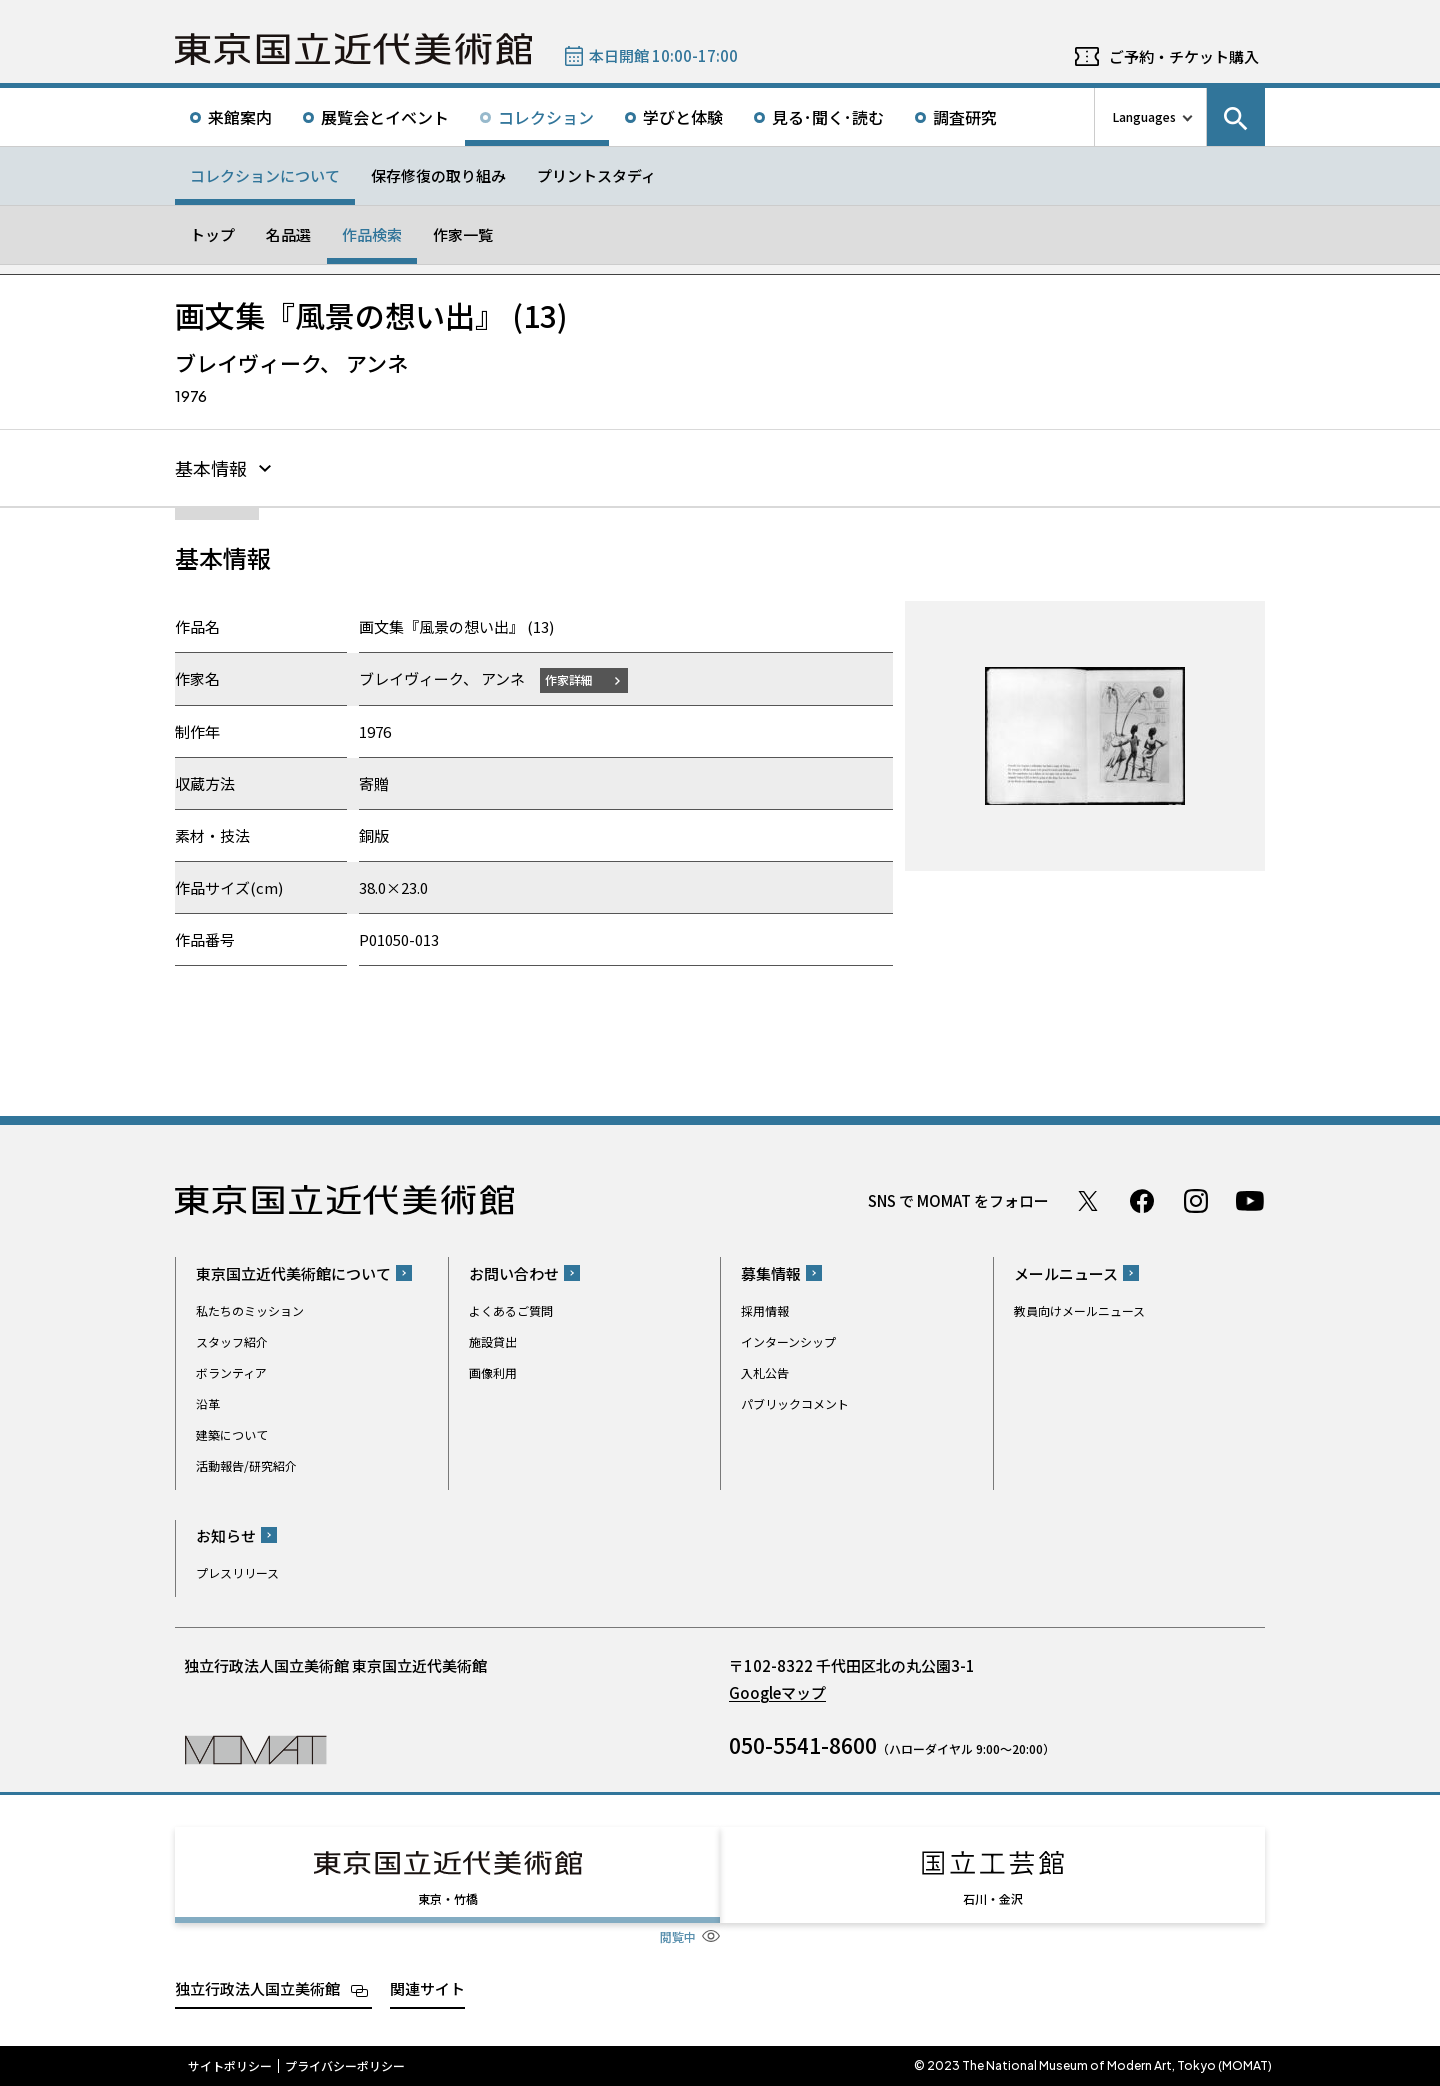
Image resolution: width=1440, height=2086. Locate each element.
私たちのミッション (250, 1310)
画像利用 (493, 1372)
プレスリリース (237, 1572)
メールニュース (1066, 1273)
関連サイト (427, 1988)
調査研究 (965, 117)
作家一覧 (463, 234)
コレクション (546, 117)
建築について (232, 1434)
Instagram (1196, 1201)
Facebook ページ (1142, 1201)
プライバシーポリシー (345, 2066)
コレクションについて (265, 175)
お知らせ (226, 1535)
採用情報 (765, 1310)
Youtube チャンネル (1250, 1201)
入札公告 (765, 1372)
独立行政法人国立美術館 (257, 1988)
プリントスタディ (596, 175)
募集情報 (771, 1273)
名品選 (288, 234)
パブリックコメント (795, 1403)
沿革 (208, 1403)
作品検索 (372, 234)
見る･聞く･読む (828, 117)
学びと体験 (683, 117)
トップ (212, 234)
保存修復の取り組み (438, 175)
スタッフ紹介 (232, 1341)
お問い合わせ (514, 1273)
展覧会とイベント (385, 117)
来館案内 (240, 117)
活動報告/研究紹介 (246, 1465)
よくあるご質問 (511, 1310)
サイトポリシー (230, 2066)
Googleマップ (777, 1692)
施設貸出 (493, 1341)
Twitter (1088, 1201)
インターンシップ (788, 1341)
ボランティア (231, 1372)
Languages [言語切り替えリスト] (1144, 116)
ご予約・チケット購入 (1184, 56)
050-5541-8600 (803, 1745)
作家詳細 (569, 679)
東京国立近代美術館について (293, 1273)
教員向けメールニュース (1079, 1310)
